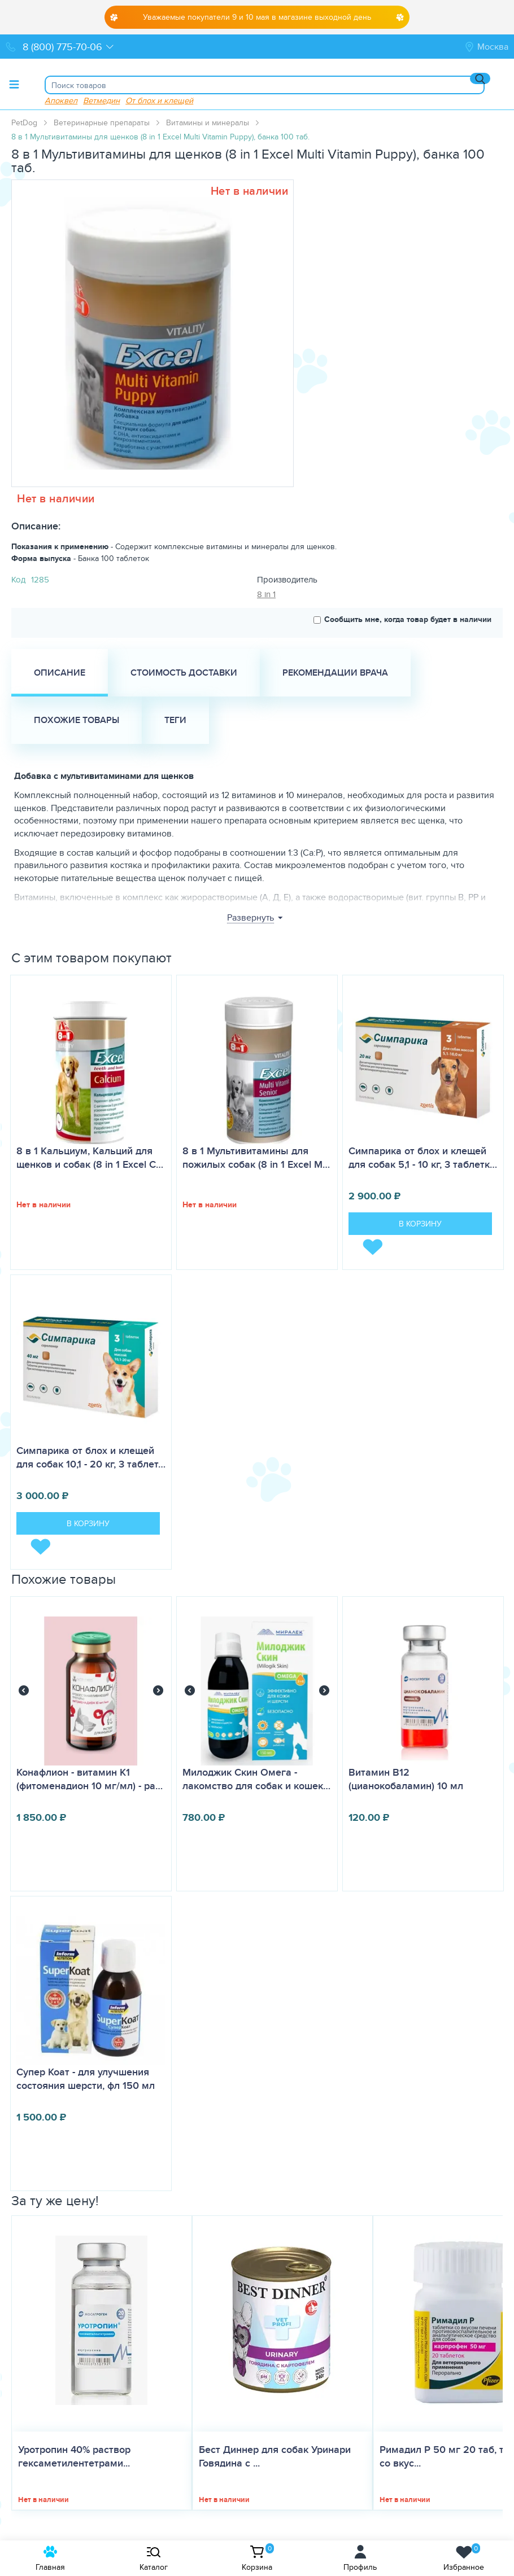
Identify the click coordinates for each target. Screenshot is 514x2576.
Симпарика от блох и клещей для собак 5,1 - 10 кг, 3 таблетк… (423, 1157)
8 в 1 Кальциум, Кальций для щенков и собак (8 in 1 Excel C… (89, 1157)
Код (18, 579)
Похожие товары (76, 719)
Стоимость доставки (183, 672)
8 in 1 (266, 594)
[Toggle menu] (14, 84)
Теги (175, 719)
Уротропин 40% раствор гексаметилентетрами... (74, 2456)
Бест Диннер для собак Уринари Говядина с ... (275, 2456)
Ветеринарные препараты (102, 122)
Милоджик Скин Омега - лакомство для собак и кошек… (256, 1779)
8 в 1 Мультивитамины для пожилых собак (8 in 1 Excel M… (256, 1157)
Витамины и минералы (207, 122)
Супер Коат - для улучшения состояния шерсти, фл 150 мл (85, 2078)
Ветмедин (101, 100)
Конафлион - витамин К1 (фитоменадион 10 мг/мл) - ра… (89, 1779)
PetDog (24, 122)
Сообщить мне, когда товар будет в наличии (402, 619)
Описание (59, 672)
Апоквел (61, 100)
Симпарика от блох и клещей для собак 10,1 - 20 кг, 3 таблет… (90, 1457)
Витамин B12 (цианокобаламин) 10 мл (406, 1779)
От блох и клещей (159, 100)
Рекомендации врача (335, 672)
